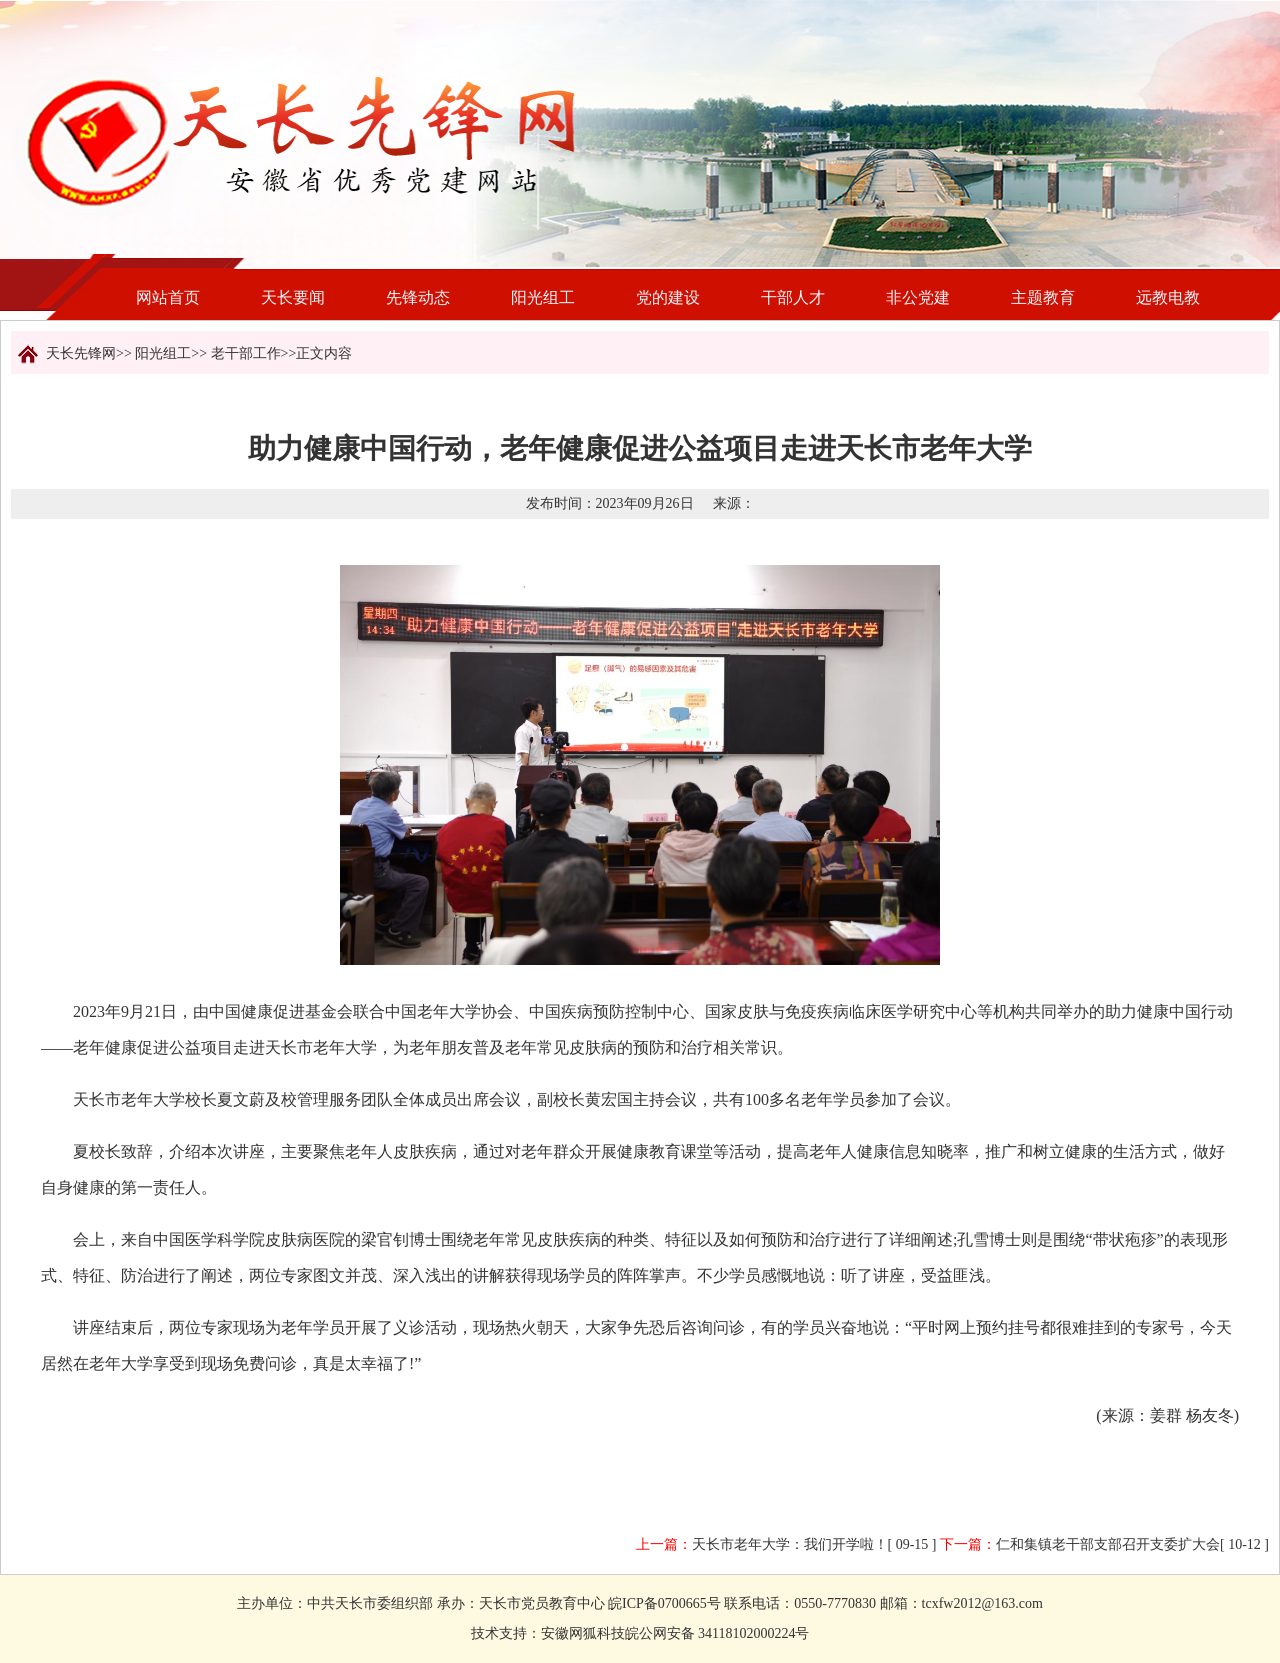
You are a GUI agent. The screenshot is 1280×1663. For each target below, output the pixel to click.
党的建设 (668, 297)
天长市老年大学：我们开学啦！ (790, 1544)
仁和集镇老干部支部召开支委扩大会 (1108, 1544)
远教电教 (1168, 297)
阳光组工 (543, 297)
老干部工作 (246, 353)
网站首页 (168, 297)
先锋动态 (418, 297)
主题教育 (1043, 297)
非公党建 (918, 297)
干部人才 (793, 297)
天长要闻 (293, 297)
